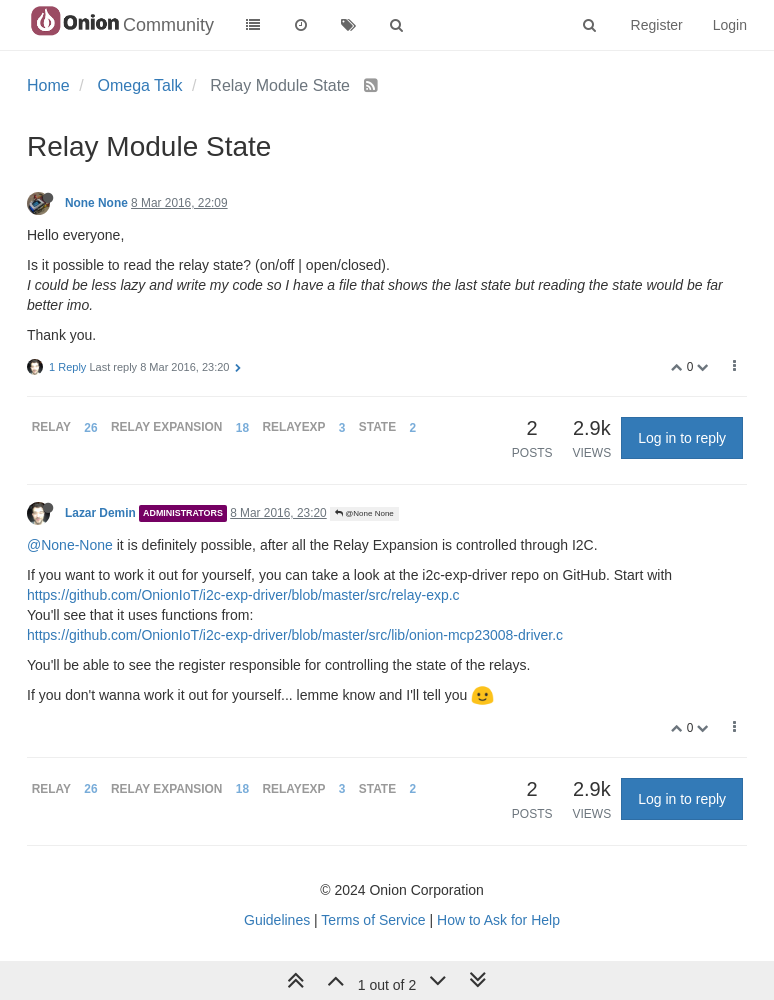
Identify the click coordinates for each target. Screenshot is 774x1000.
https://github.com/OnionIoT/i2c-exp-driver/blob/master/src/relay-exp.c (243, 595)
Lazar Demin (100, 513)
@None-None (70, 545)
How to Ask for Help (498, 920)
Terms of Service (373, 920)
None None (96, 203)
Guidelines (277, 920)
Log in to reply (682, 438)
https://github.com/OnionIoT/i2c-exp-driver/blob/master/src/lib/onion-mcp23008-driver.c (295, 635)
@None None (364, 513)
